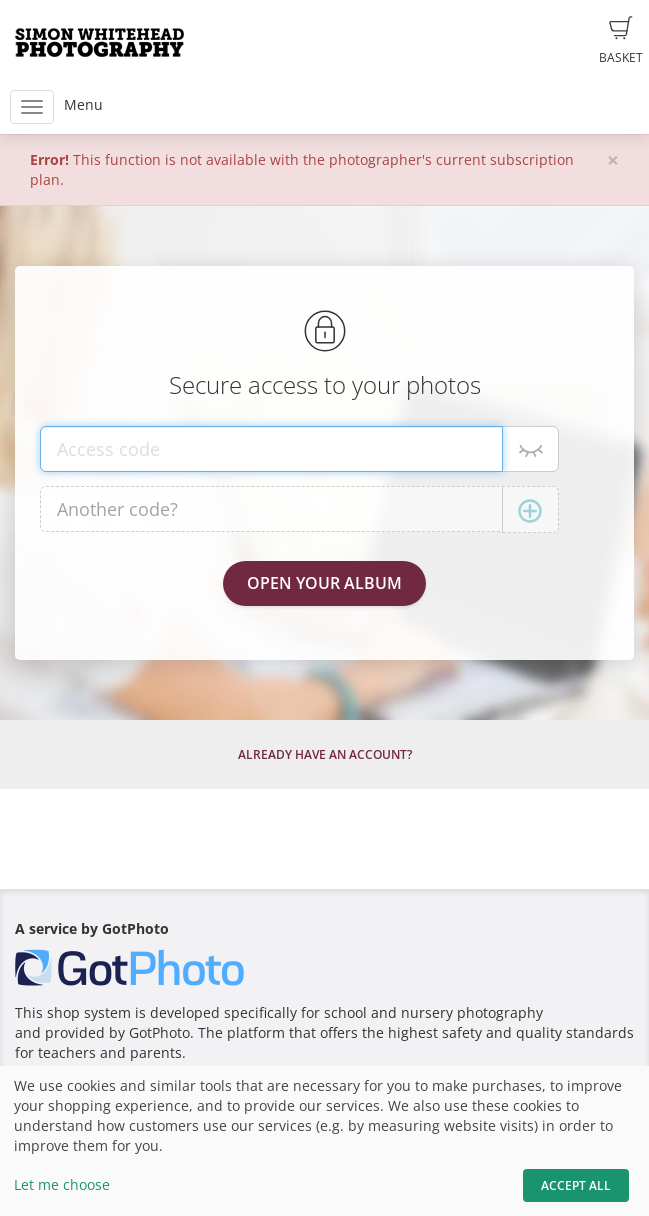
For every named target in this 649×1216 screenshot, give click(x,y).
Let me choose (62, 1184)
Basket (621, 41)
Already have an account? (325, 754)
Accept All (576, 1185)
